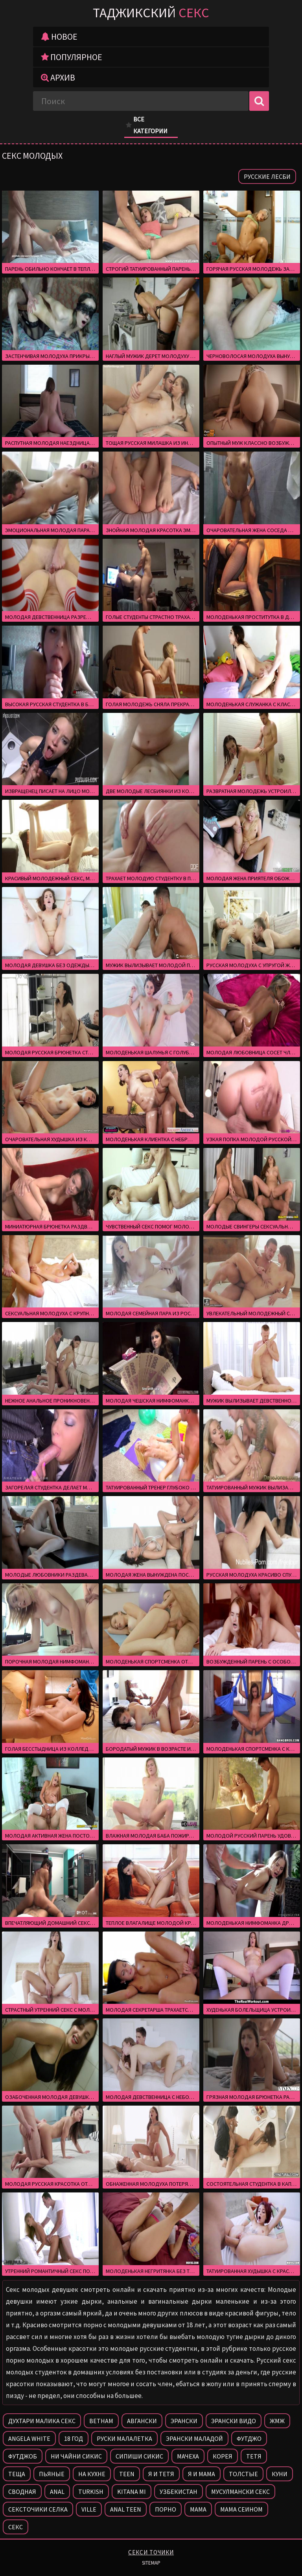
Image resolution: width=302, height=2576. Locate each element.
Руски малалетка (124, 2438)
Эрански (184, 2421)
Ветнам (101, 2421)
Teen (126, 2474)
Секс (15, 2527)
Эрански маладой (194, 2438)
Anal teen (125, 2509)
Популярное (71, 56)
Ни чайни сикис (76, 2456)
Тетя (253, 2456)
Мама (198, 2509)
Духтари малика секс (42, 2421)
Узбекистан (178, 2491)
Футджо (249, 2438)
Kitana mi (131, 2491)
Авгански (142, 2421)
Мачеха (188, 2456)
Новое (59, 36)
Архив (58, 77)
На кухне (91, 2474)
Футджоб (22, 2456)
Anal (57, 2491)
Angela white (29, 2438)
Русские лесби (267, 176)
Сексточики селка (38, 2509)
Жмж (277, 2421)
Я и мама (201, 2474)
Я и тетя (161, 2474)
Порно (165, 2509)
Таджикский (151, 12)
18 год (73, 2438)
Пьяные (51, 2474)
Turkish (90, 2491)
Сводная (22, 2491)
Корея (222, 2456)
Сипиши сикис (139, 2456)
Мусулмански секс (240, 2491)
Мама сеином (241, 2509)
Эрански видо (233, 2421)
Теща (16, 2474)
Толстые (243, 2474)
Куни (279, 2474)
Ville (88, 2509)
